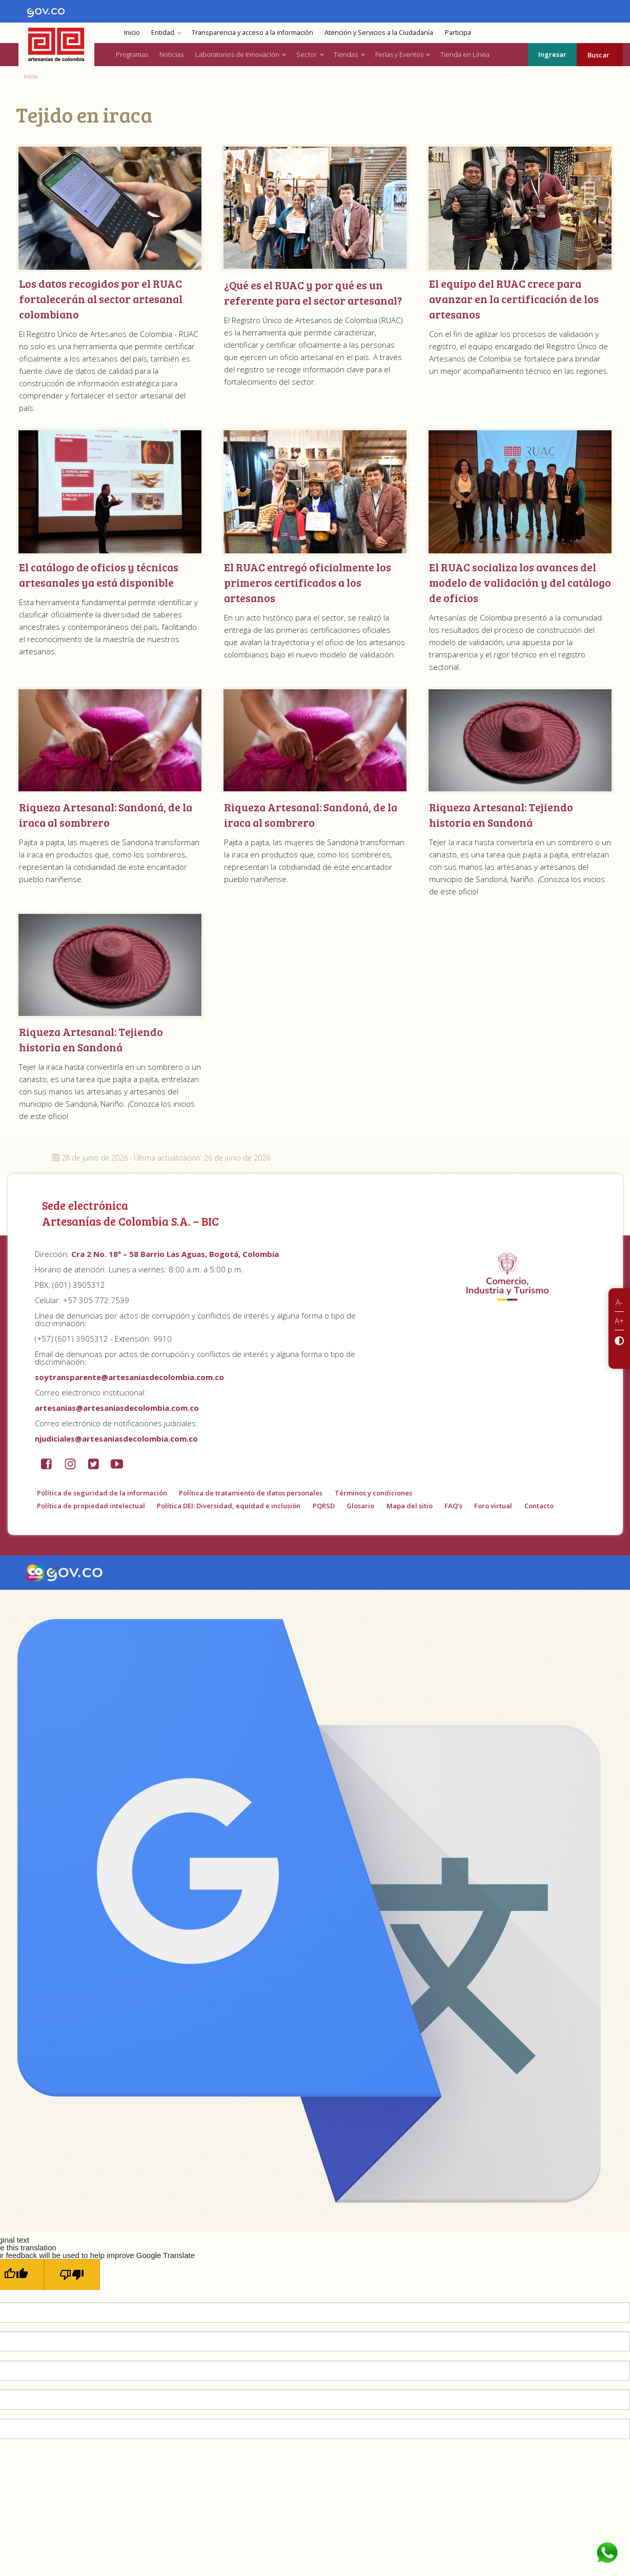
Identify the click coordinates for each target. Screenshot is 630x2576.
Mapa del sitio (410, 1505)
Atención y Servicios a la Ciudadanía (378, 32)
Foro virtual (493, 1505)
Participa (458, 32)
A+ (619, 1320)
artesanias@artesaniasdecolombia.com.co (117, 1408)
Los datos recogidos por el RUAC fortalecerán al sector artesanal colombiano (100, 299)
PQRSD (324, 1505)
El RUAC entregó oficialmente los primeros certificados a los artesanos (307, 582)
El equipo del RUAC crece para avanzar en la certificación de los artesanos (514, 299)
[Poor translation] (72, 2274)
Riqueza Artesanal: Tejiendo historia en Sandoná (501, 815)
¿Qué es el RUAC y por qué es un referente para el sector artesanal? (313, 292)
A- (619, 1302)
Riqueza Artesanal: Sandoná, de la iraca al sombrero (105, 815)
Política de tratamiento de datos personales (250, 1492)
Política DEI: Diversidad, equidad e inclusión (228, 1505)
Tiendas (346, 54)
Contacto (539, 1505)
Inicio (132, 32)
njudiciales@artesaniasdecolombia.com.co (116, 1438)
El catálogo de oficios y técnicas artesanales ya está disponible (98, 575)
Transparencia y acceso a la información (252, 32)
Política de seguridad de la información (102, 1492)
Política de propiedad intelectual (91, 1505)
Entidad (162, 32)
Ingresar (552, 54)
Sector (306, 54)
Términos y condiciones (373, 1492)
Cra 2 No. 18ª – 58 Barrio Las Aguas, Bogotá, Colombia (175, 1254)
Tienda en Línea (465, 54)
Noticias (171, 54)
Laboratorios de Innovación (237, 54)
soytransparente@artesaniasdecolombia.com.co (129, 1377)
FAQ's (453, 1505)
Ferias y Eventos (399, 54)
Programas (132, 54)
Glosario (360, 1505)
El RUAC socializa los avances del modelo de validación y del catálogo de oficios (520, 582)
